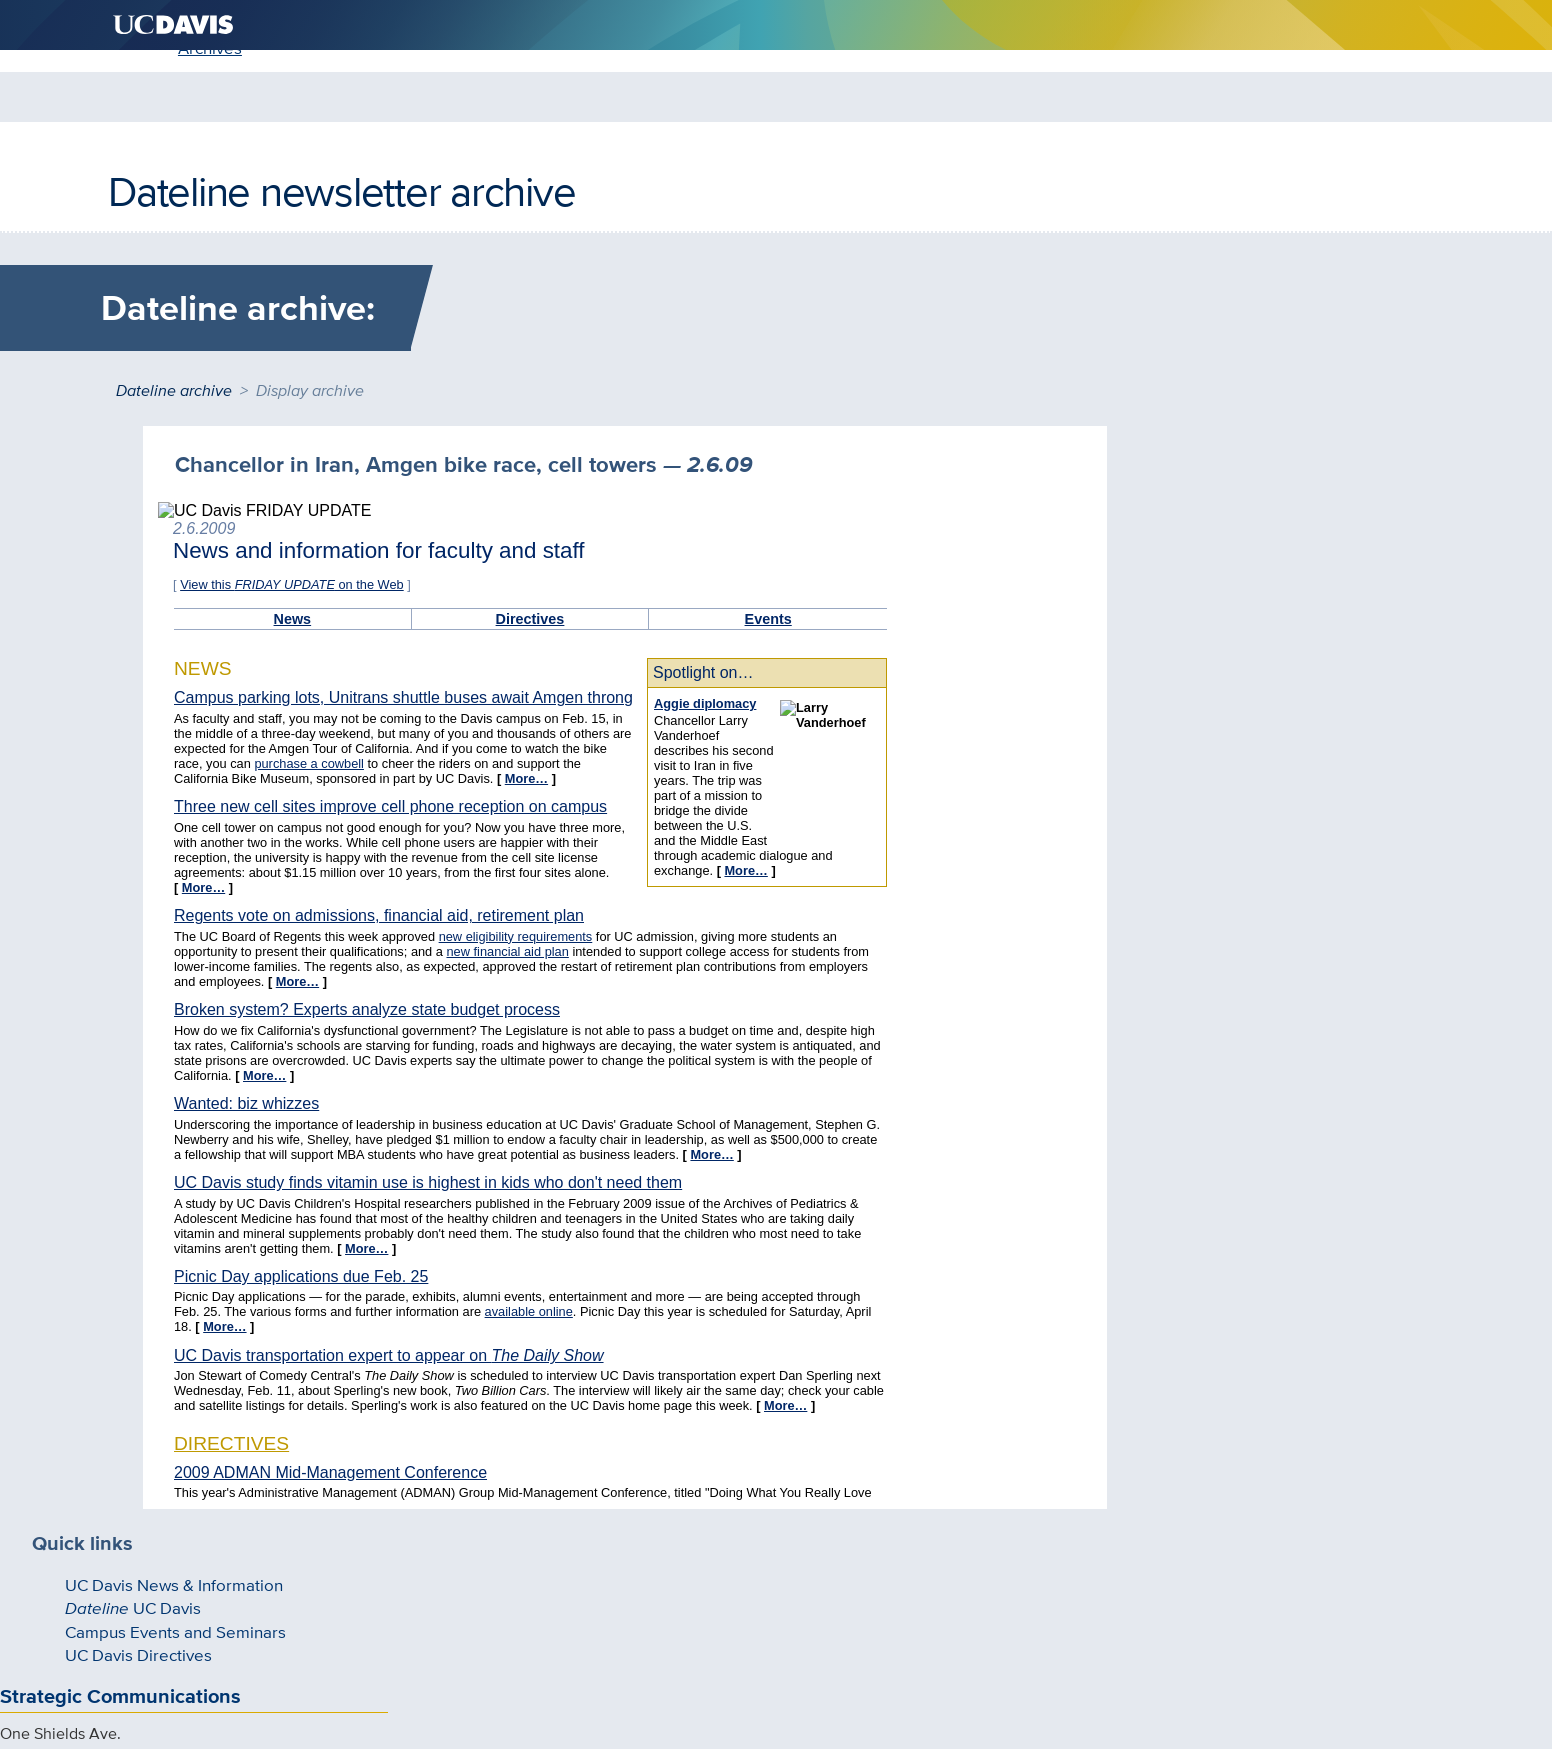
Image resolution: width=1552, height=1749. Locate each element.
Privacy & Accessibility (748, 1623)
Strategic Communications (265, 656)
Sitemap (865, 1623)
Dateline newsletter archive (341, 119)
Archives (243, 192)
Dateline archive (174, 384)
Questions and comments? (567, 1623)
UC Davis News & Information (247, 493)
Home (151, 192)
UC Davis (209, 523)
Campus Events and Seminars (248, 554)
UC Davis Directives (214, 584)
